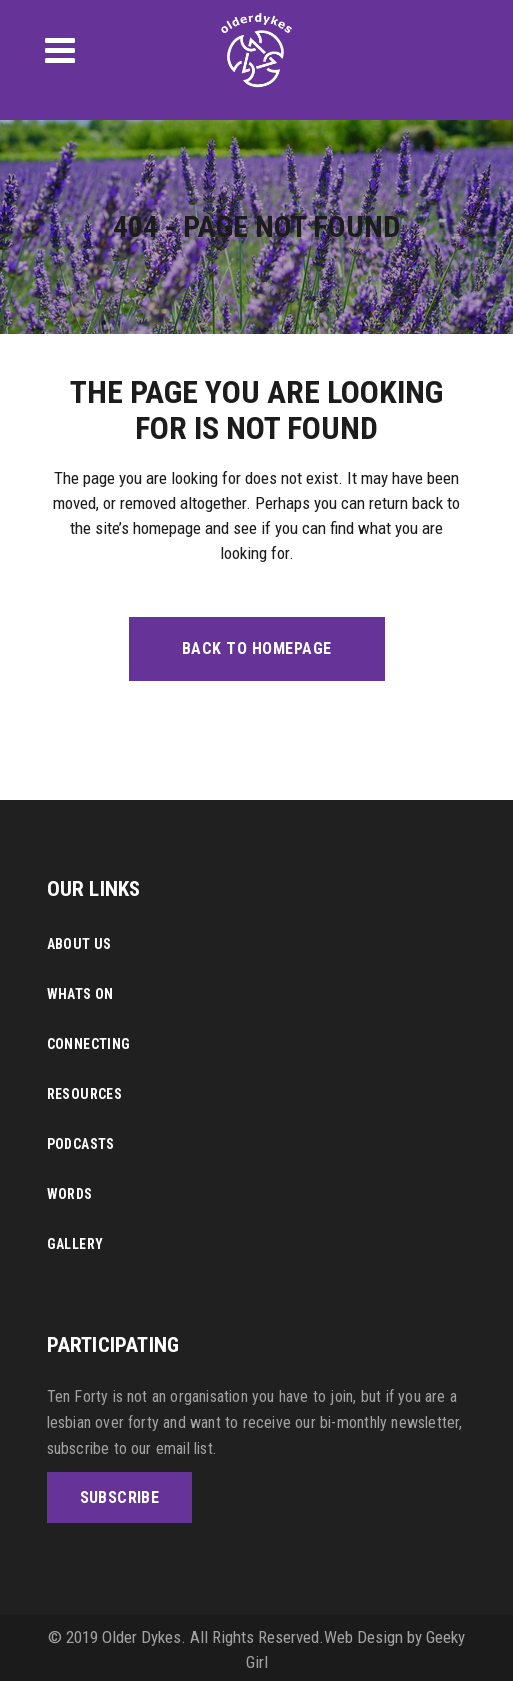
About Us (79, 944)
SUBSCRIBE (120, 1497)
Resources (85, 1094)
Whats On (80, 994)
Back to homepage (257, 648)
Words (70, 1194)
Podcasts (81, 1144)
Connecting (89, 1044)
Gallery (75, 1244)
